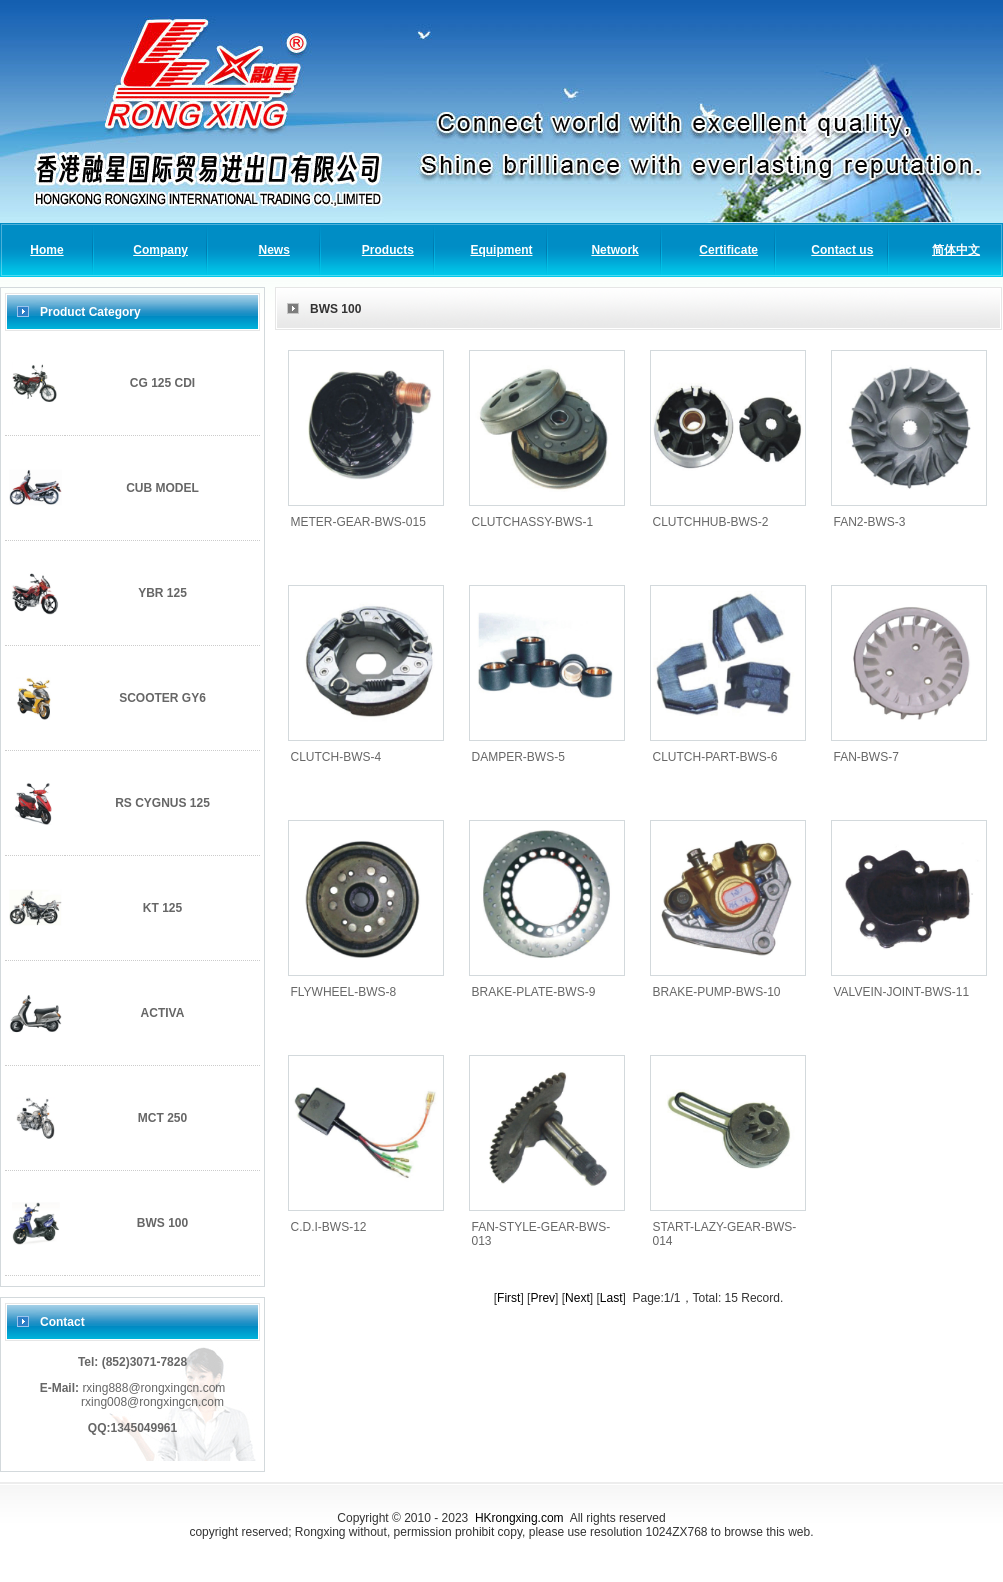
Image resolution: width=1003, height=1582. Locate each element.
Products (388, 250)
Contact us (842, 250)
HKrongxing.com (519, 1518)
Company (160, 250)
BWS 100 (162, 1223)
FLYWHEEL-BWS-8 (344, 992)
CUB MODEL (162, 488)
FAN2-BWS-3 (870, 522)
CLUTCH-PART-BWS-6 (715, 757)
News (274, 250)
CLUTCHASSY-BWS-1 (533, 522)
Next (577, 1298)
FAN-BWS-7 (866, 757)
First (508, 1298)
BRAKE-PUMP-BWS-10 (717, 992)
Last (611, 1298)
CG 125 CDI (162, 383)
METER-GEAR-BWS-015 (358, 522)
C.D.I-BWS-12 (329, 1227)
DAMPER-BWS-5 (518, 757)
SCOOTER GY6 (162, 698)
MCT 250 (162, 1118)
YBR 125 (162, 593)
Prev (542, 1298)
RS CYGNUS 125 (162, 803)
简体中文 (956, 250)
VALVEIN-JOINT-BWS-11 (902, 992)
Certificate (728, 250)
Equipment (501, 250)
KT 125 (162, 908)
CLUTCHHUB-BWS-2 (711, 522)
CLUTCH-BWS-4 (336, 757)
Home (46, 250)
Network (614, 250)
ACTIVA (163, 1013)
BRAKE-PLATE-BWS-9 (534, 992)
